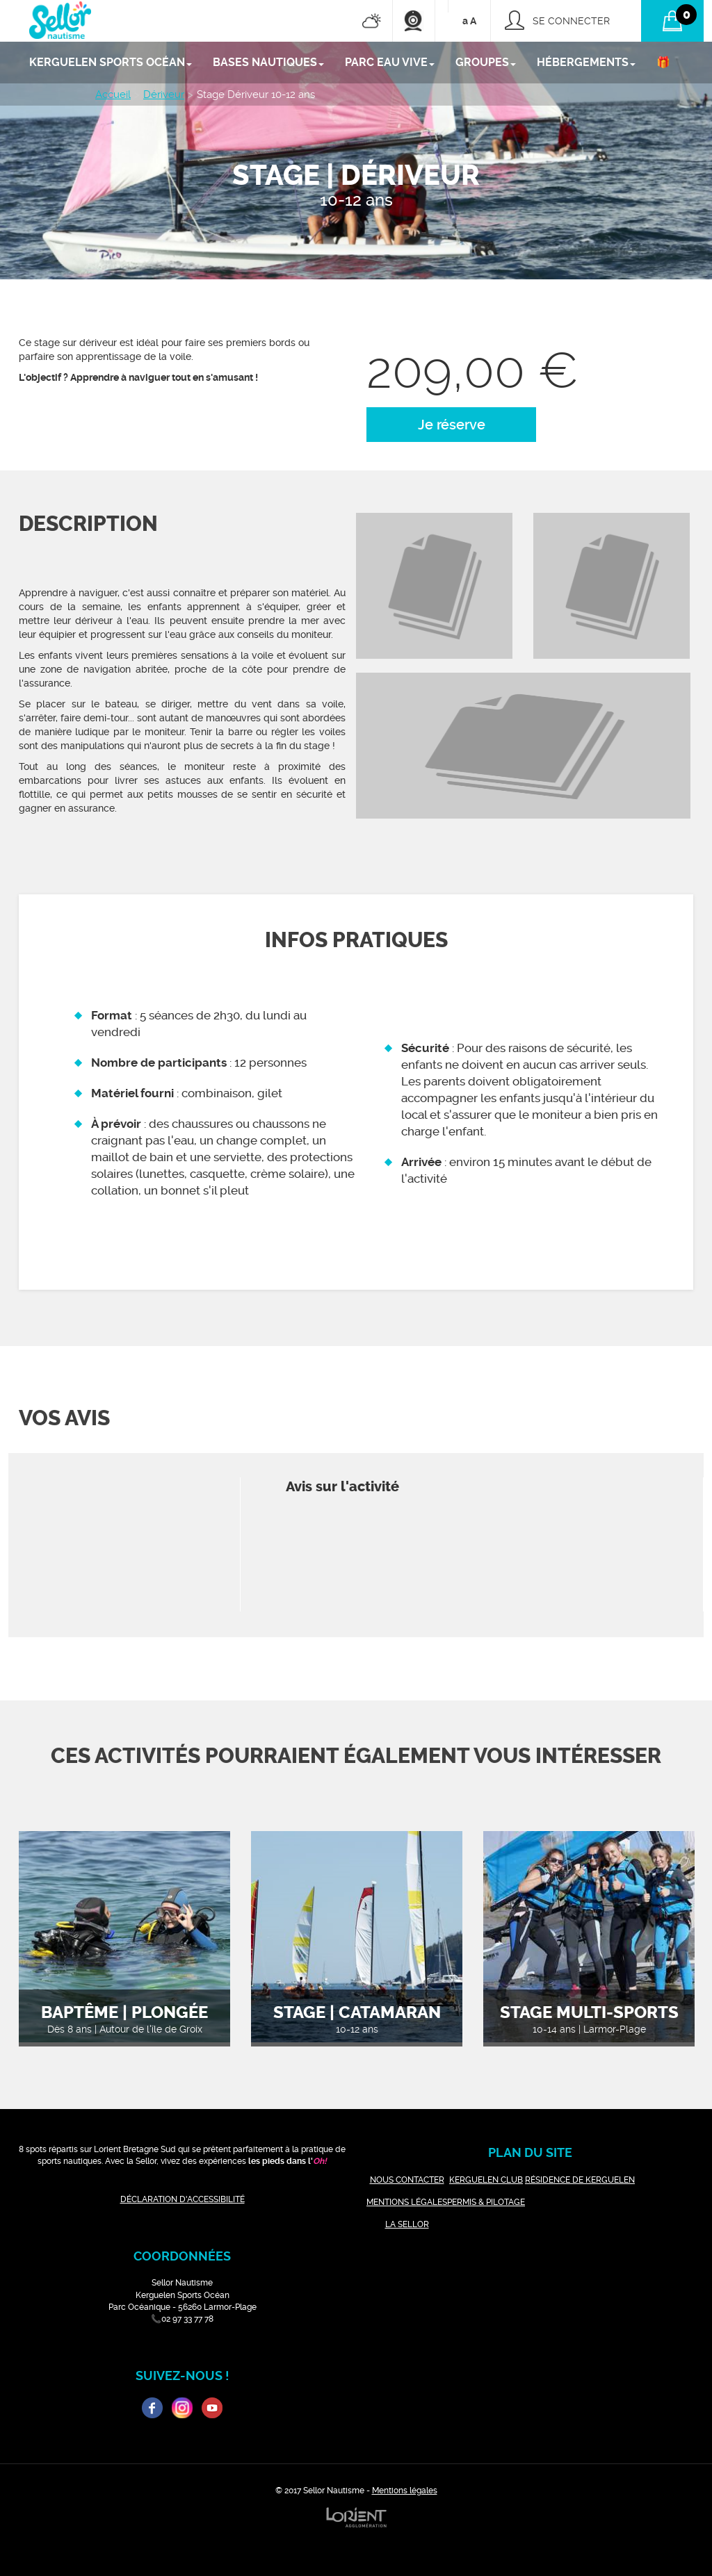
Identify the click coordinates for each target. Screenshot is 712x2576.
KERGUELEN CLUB (486, 2180)
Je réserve (451, 424)
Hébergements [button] (586, 62)
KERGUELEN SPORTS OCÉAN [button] (110, 62)
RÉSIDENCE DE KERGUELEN (580, 2180)
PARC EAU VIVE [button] (390, 62)
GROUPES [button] (485, 62)
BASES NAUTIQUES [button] (268, 62)
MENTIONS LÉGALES (406, 2202)
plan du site (530, 2152)
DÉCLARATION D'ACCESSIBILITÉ (182, 2199)
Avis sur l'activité (342, 1487)
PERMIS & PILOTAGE (486, 2202)
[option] (434, 586)
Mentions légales (404, 2490)
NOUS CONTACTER (407, 2180)
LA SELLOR (407, 2224)
